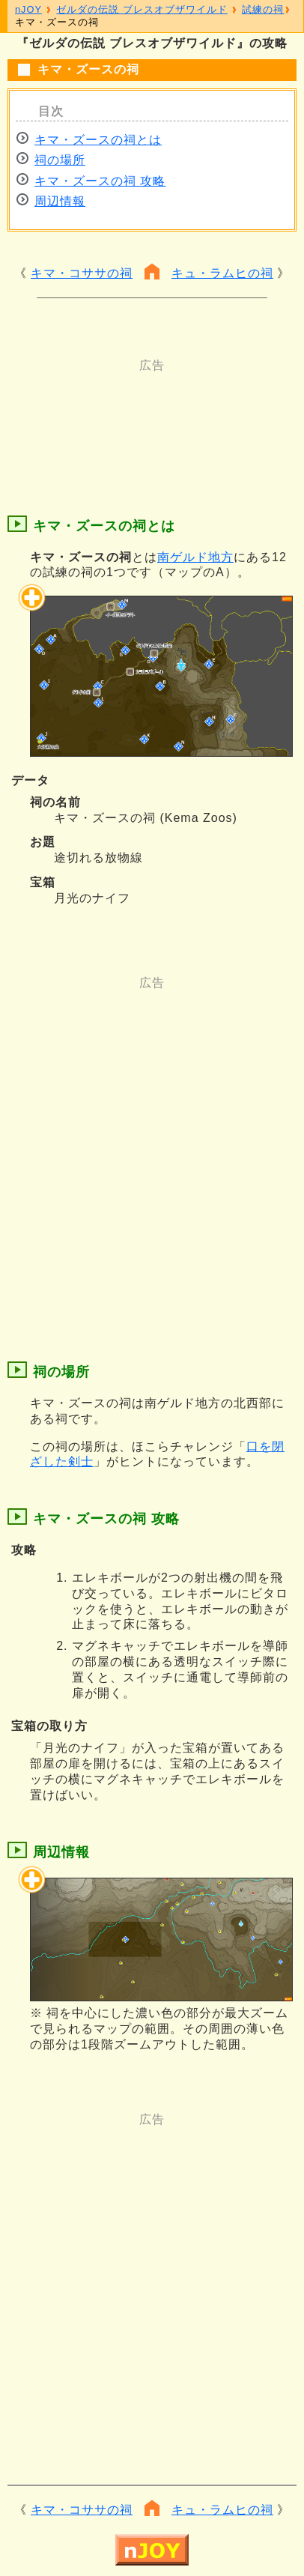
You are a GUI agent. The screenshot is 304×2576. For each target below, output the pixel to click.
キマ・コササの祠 (82, 273)
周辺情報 (59, 201)
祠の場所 (59, 160)
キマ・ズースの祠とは (98, 139)
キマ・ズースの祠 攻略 (99, 181)
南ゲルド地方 (195, 557)
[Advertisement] (152, 411)
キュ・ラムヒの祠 (222, 273)
